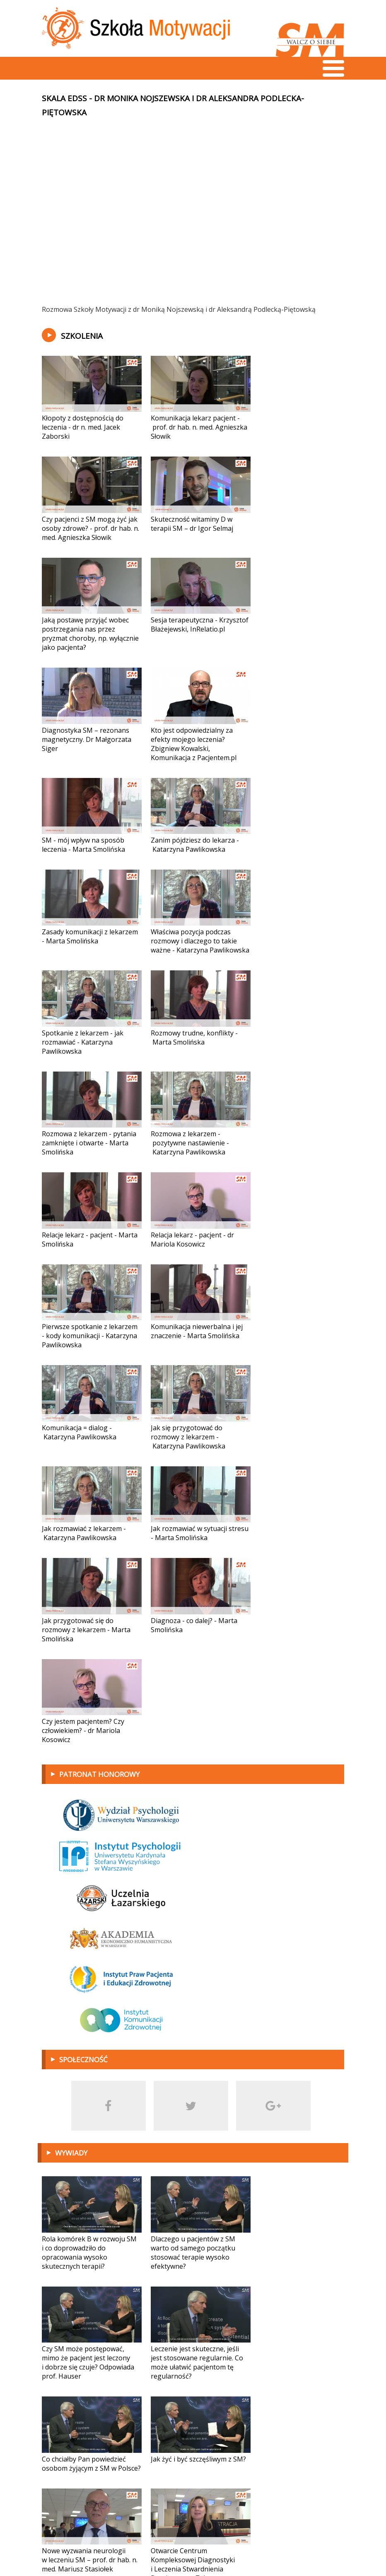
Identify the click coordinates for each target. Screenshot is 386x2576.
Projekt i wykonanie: (287, 2547)
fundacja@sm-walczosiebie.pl (98, 2547)
